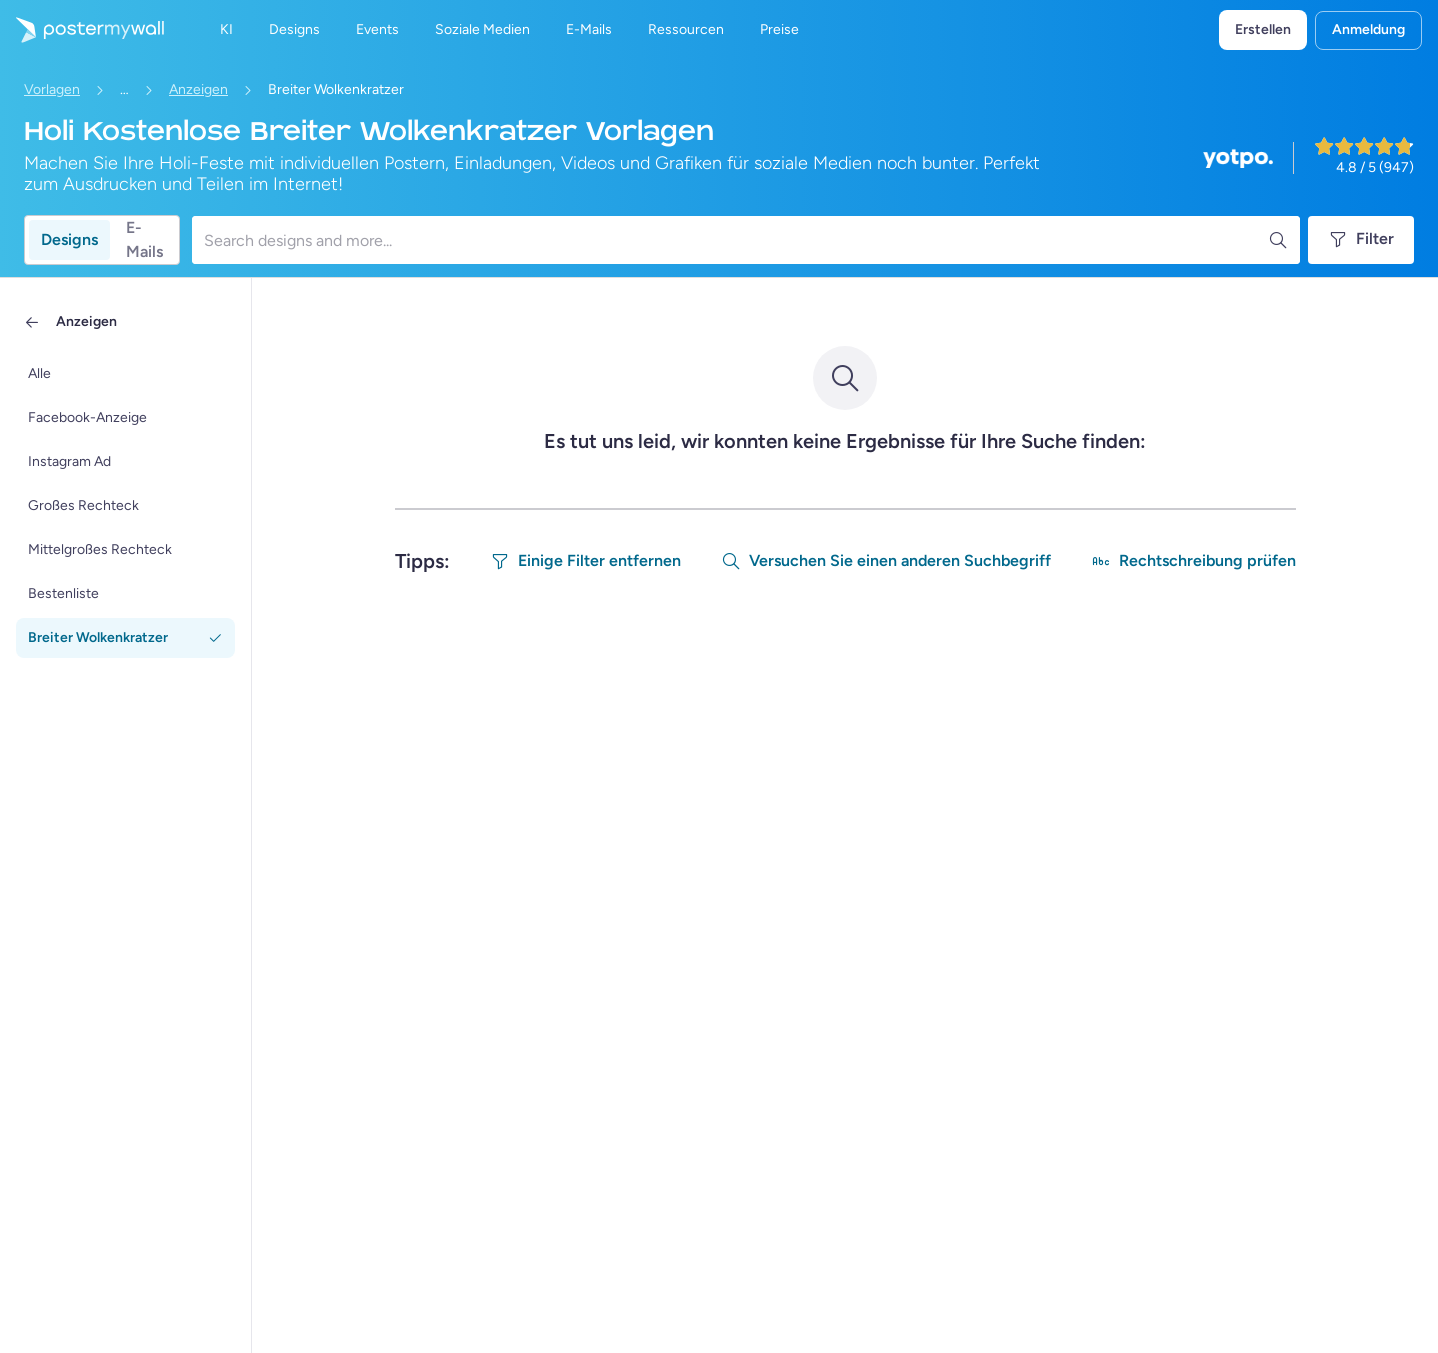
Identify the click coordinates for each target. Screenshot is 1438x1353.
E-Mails (144, 240)
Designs (69, 239)
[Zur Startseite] (82, 30)
